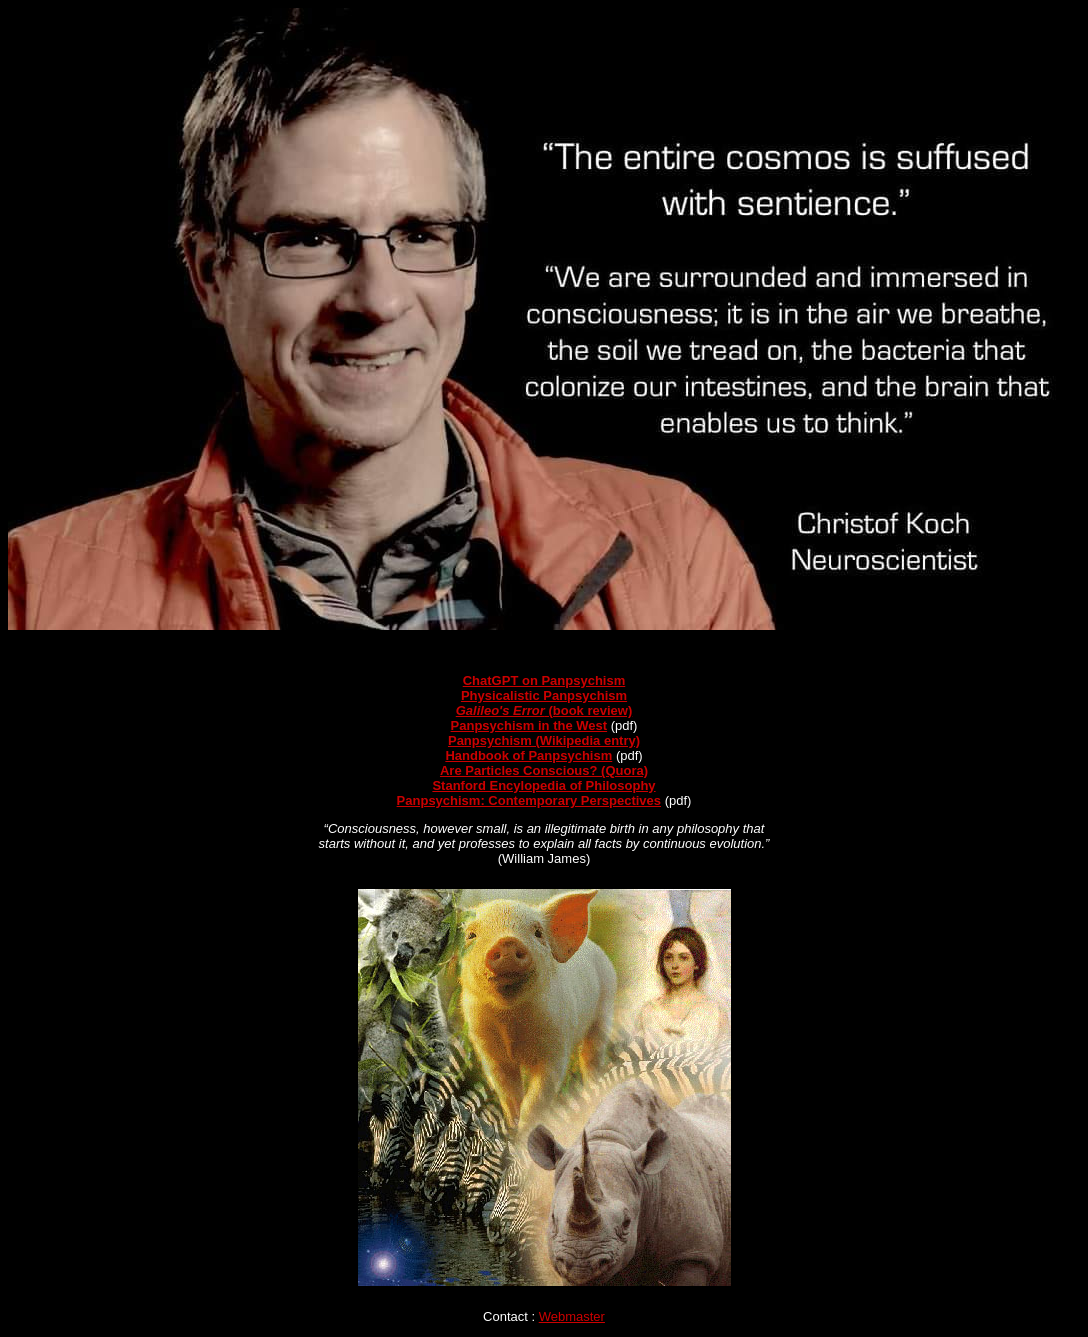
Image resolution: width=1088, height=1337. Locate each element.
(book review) (544, 710)
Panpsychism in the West (529, 725)
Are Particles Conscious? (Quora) (544, 770)
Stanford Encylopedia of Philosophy (543, 785)
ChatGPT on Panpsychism (544, 680)
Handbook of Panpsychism (528, 755)
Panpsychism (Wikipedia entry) (544, 740)
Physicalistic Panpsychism (544, 695)
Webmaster (572, 1316)
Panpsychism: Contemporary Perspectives (529, 800)
